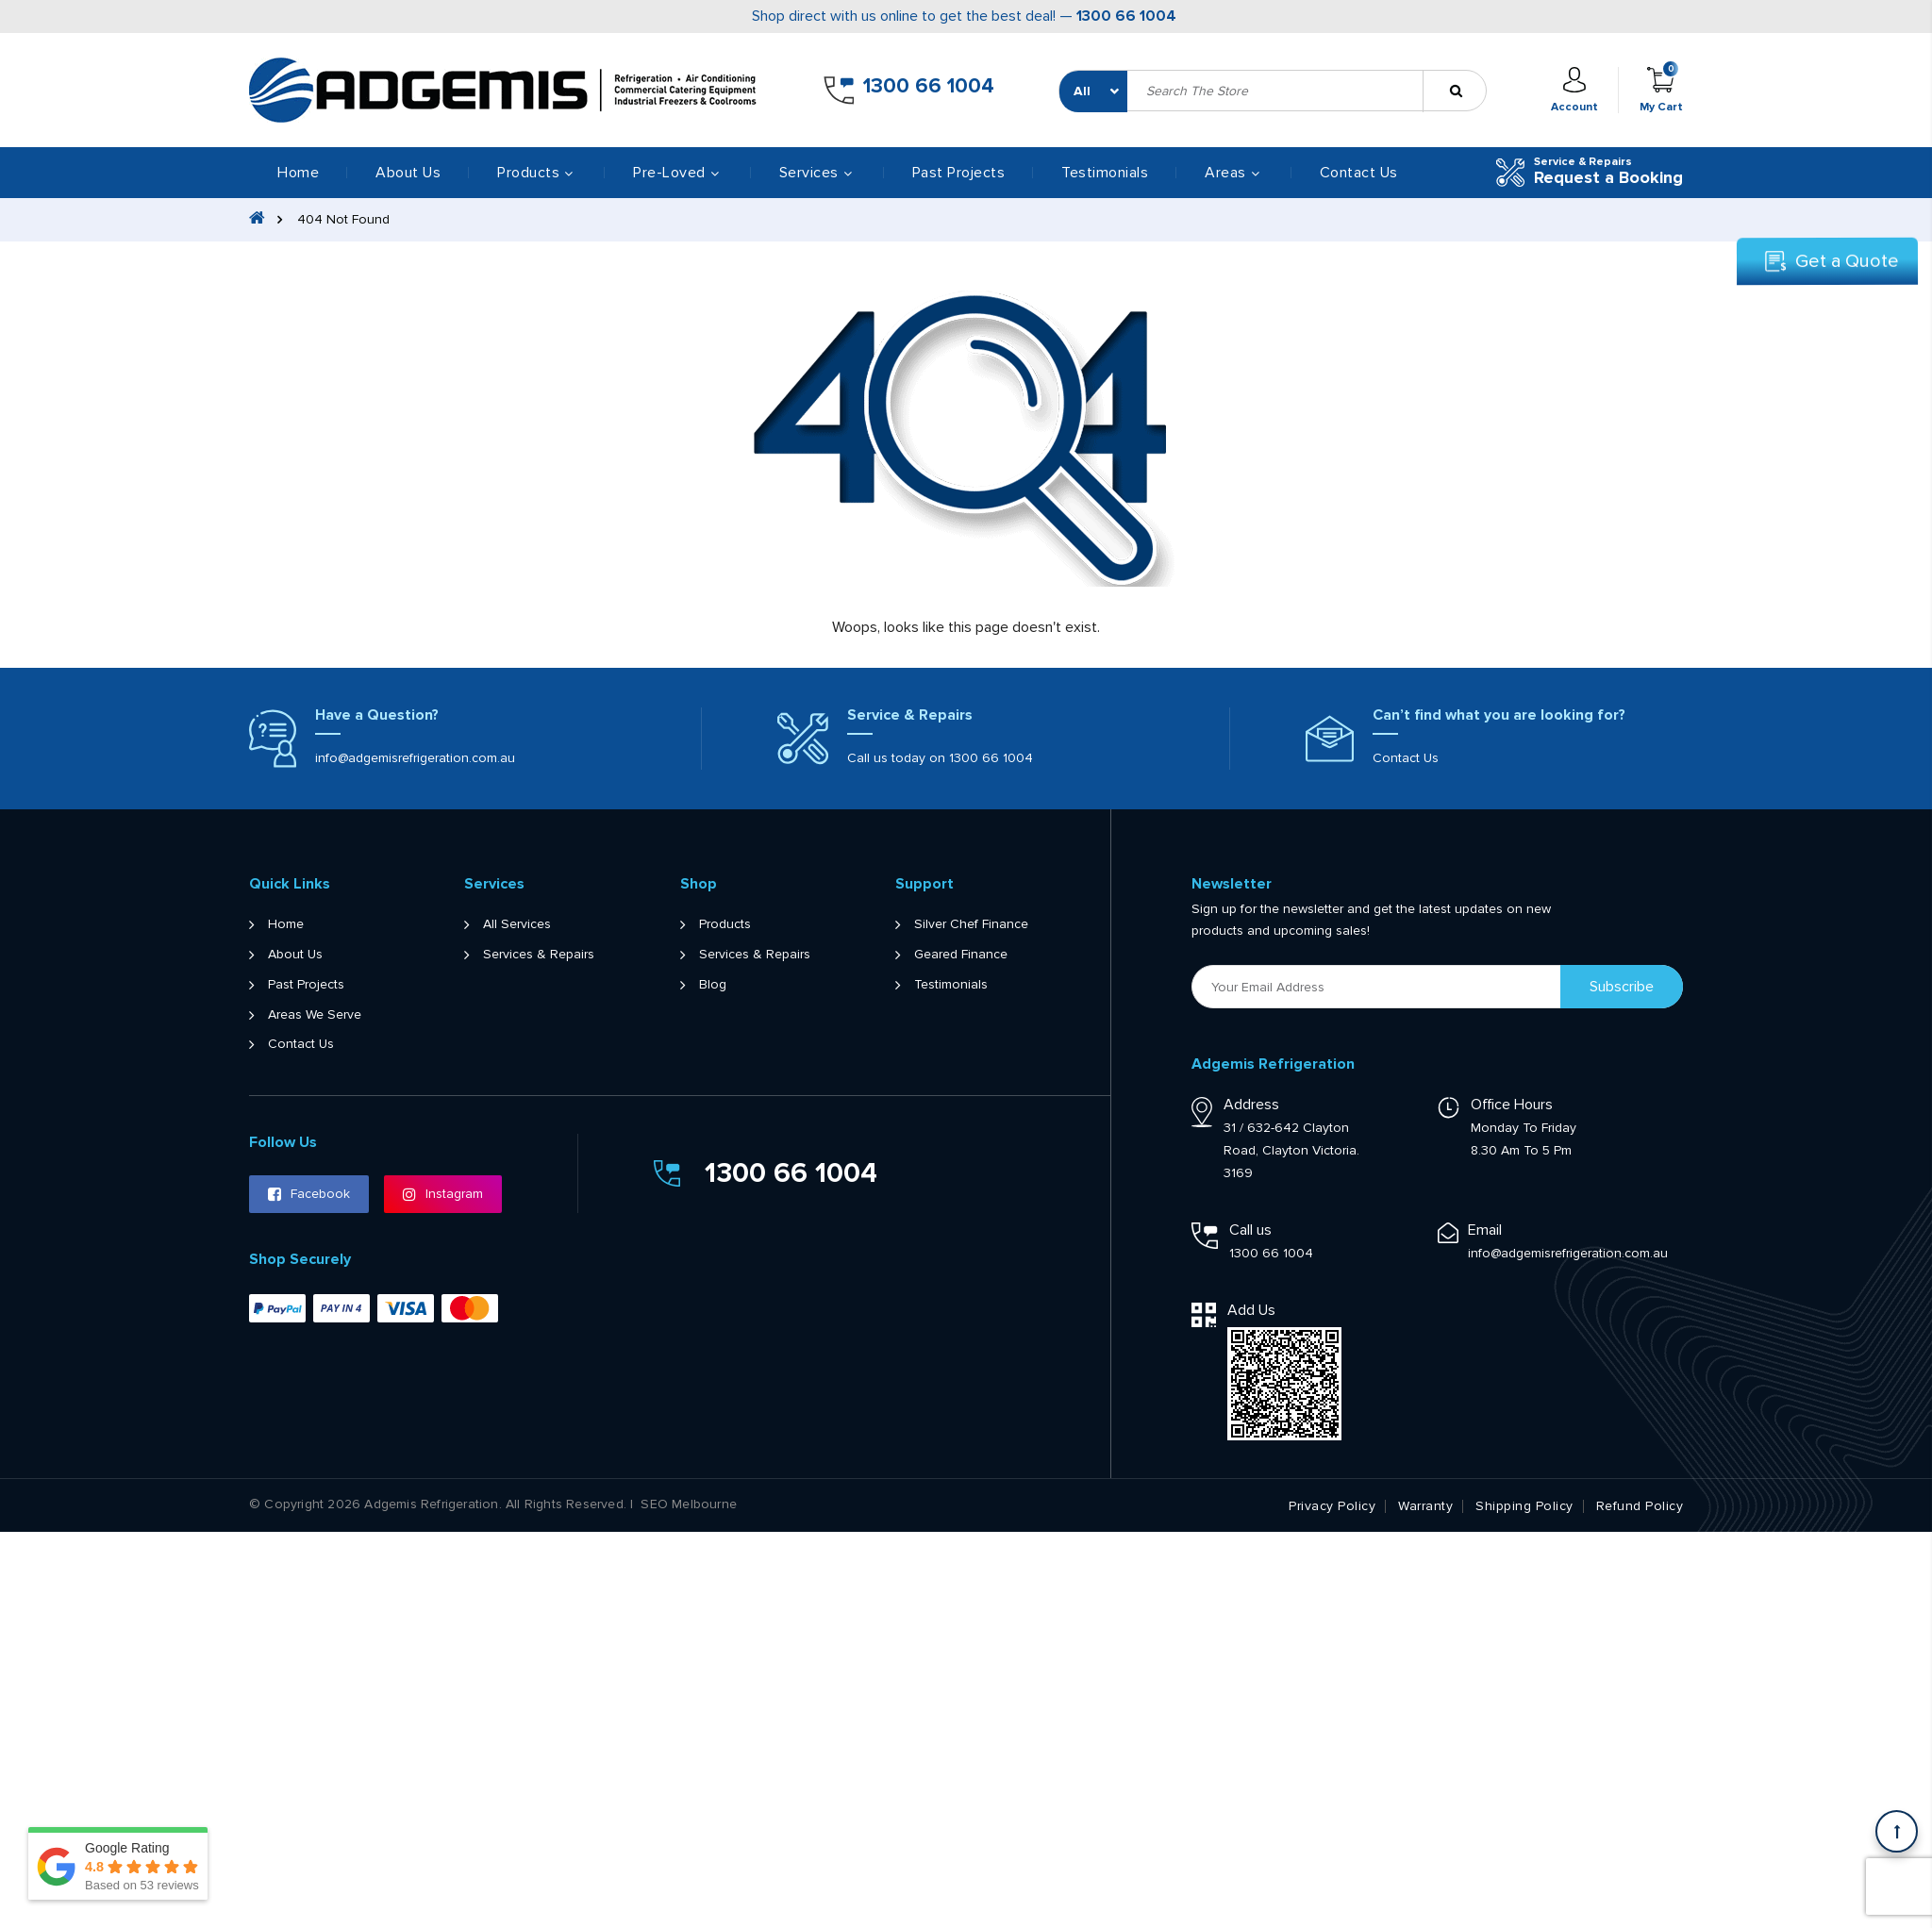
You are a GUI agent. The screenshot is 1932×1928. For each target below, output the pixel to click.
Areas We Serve (314, 1014)
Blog (712, 984)
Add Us (1251, 1310)
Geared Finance (961, 954)
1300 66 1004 (1126, 16)
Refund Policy (1640, 1506)
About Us (408, 172)
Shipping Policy (1524, 1506)
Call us (1250, 1230)
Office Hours (1512, 1104)
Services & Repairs (538, 954)
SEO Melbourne (689, 1504)
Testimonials (1104, 172)
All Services (517, 924)
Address (1251, 1104)
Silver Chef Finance (971, 924)
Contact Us (1359, 172)
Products (725, 924)
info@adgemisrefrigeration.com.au (415, 758)
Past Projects (959, 172)
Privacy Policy (1332, 1506)
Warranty (1425, 1506)
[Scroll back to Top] (1896, 1831)
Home (298, 172)
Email (1485, 1230)
